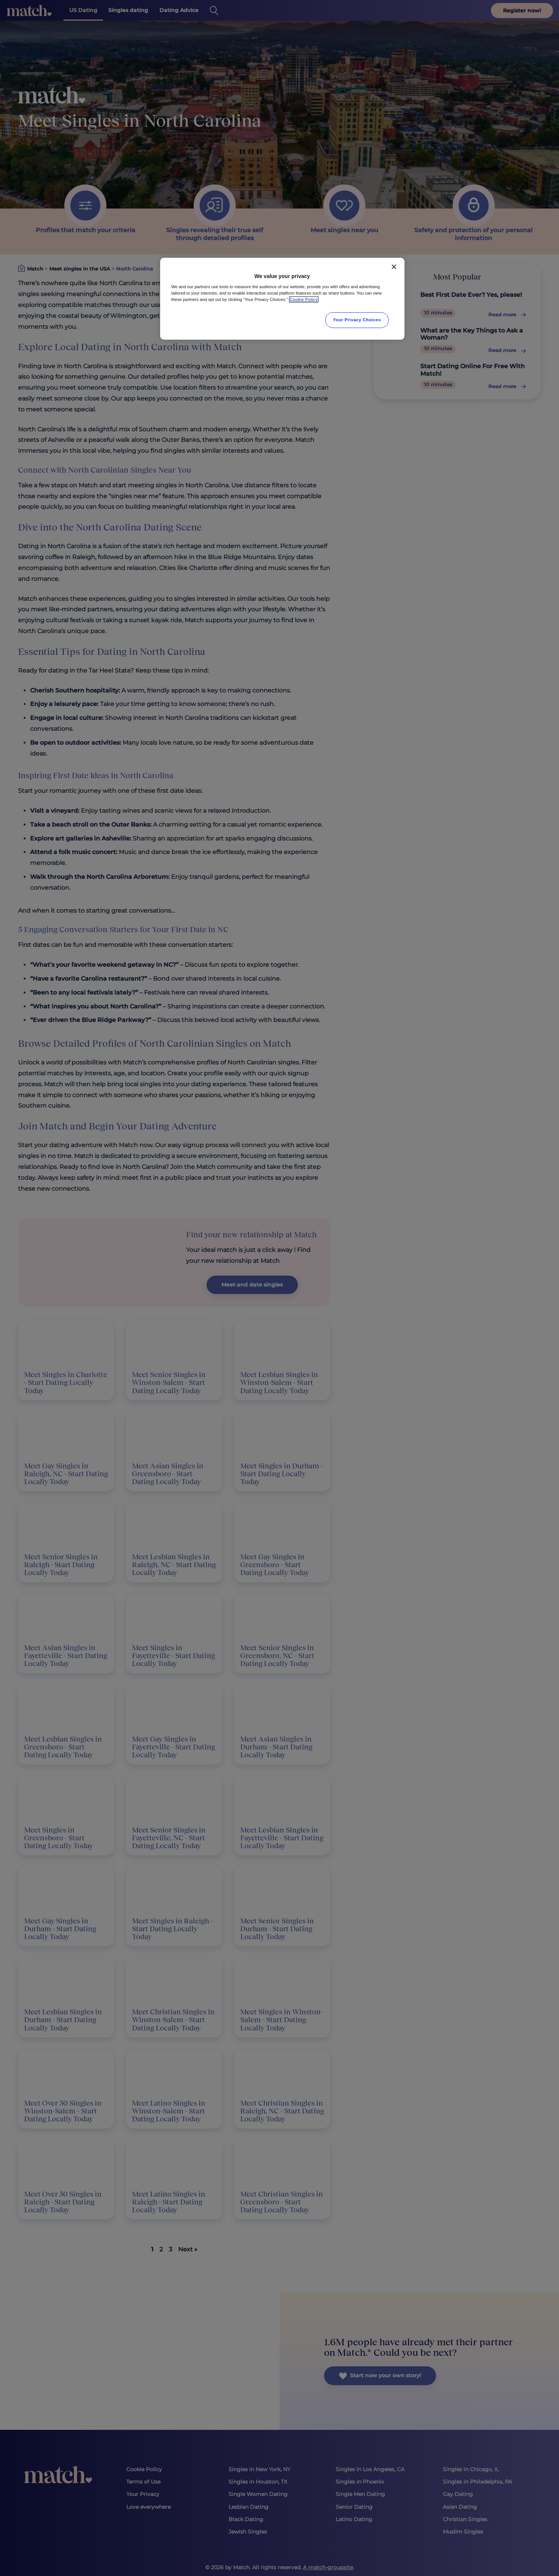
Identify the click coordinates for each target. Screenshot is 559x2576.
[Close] (394, 267)
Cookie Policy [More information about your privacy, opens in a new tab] (304, 299)
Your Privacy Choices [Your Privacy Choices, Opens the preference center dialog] (357, 319)
